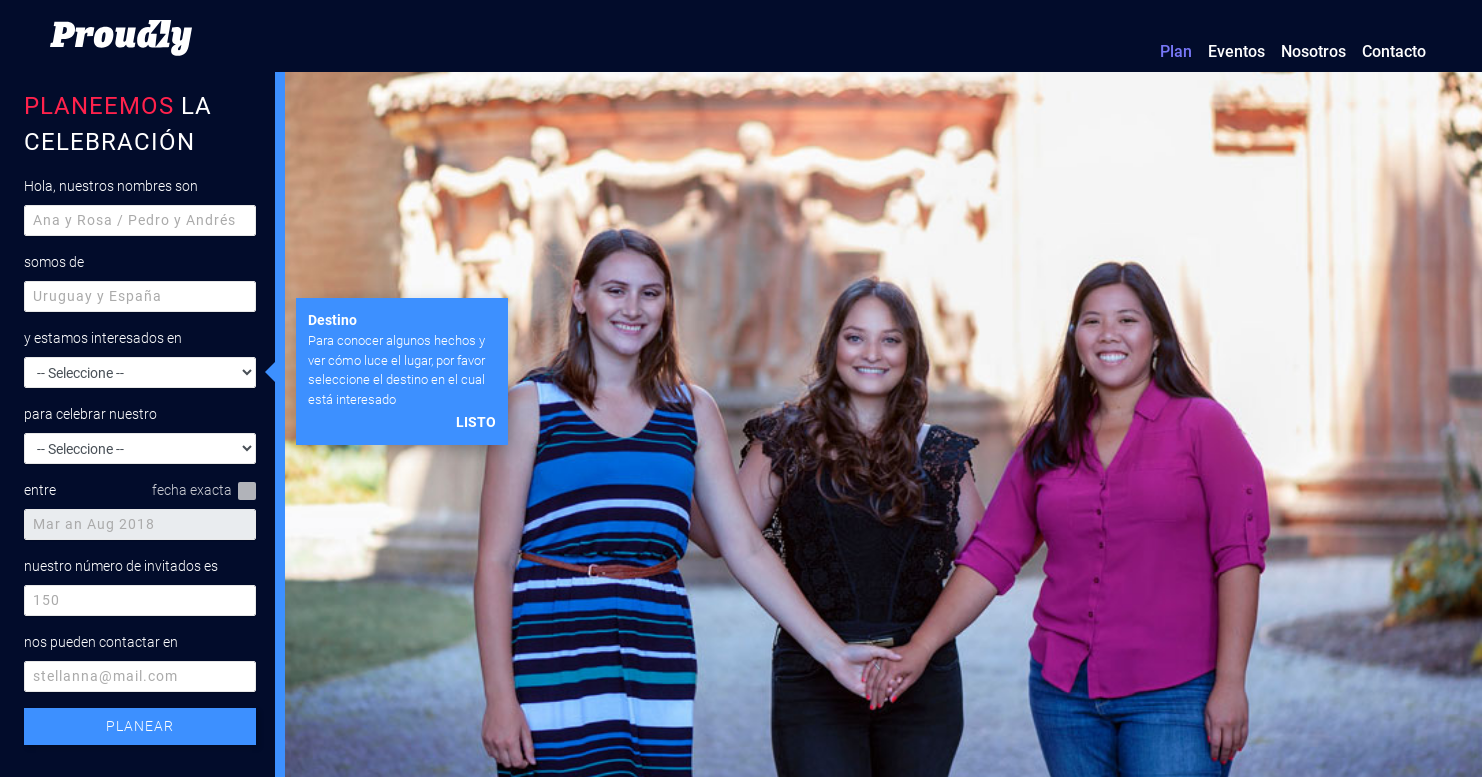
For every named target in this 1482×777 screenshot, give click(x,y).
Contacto (1394, 51)
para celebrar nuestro (90, 414)
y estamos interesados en (103, 338)
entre (40, 490)
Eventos (1236, 51)
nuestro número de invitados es (121, 566)
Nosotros (1313, 51)
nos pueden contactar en (101, 642)
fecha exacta (204, 491)
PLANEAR (140, 726)
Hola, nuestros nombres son (111, 186)
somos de (54, 262)
